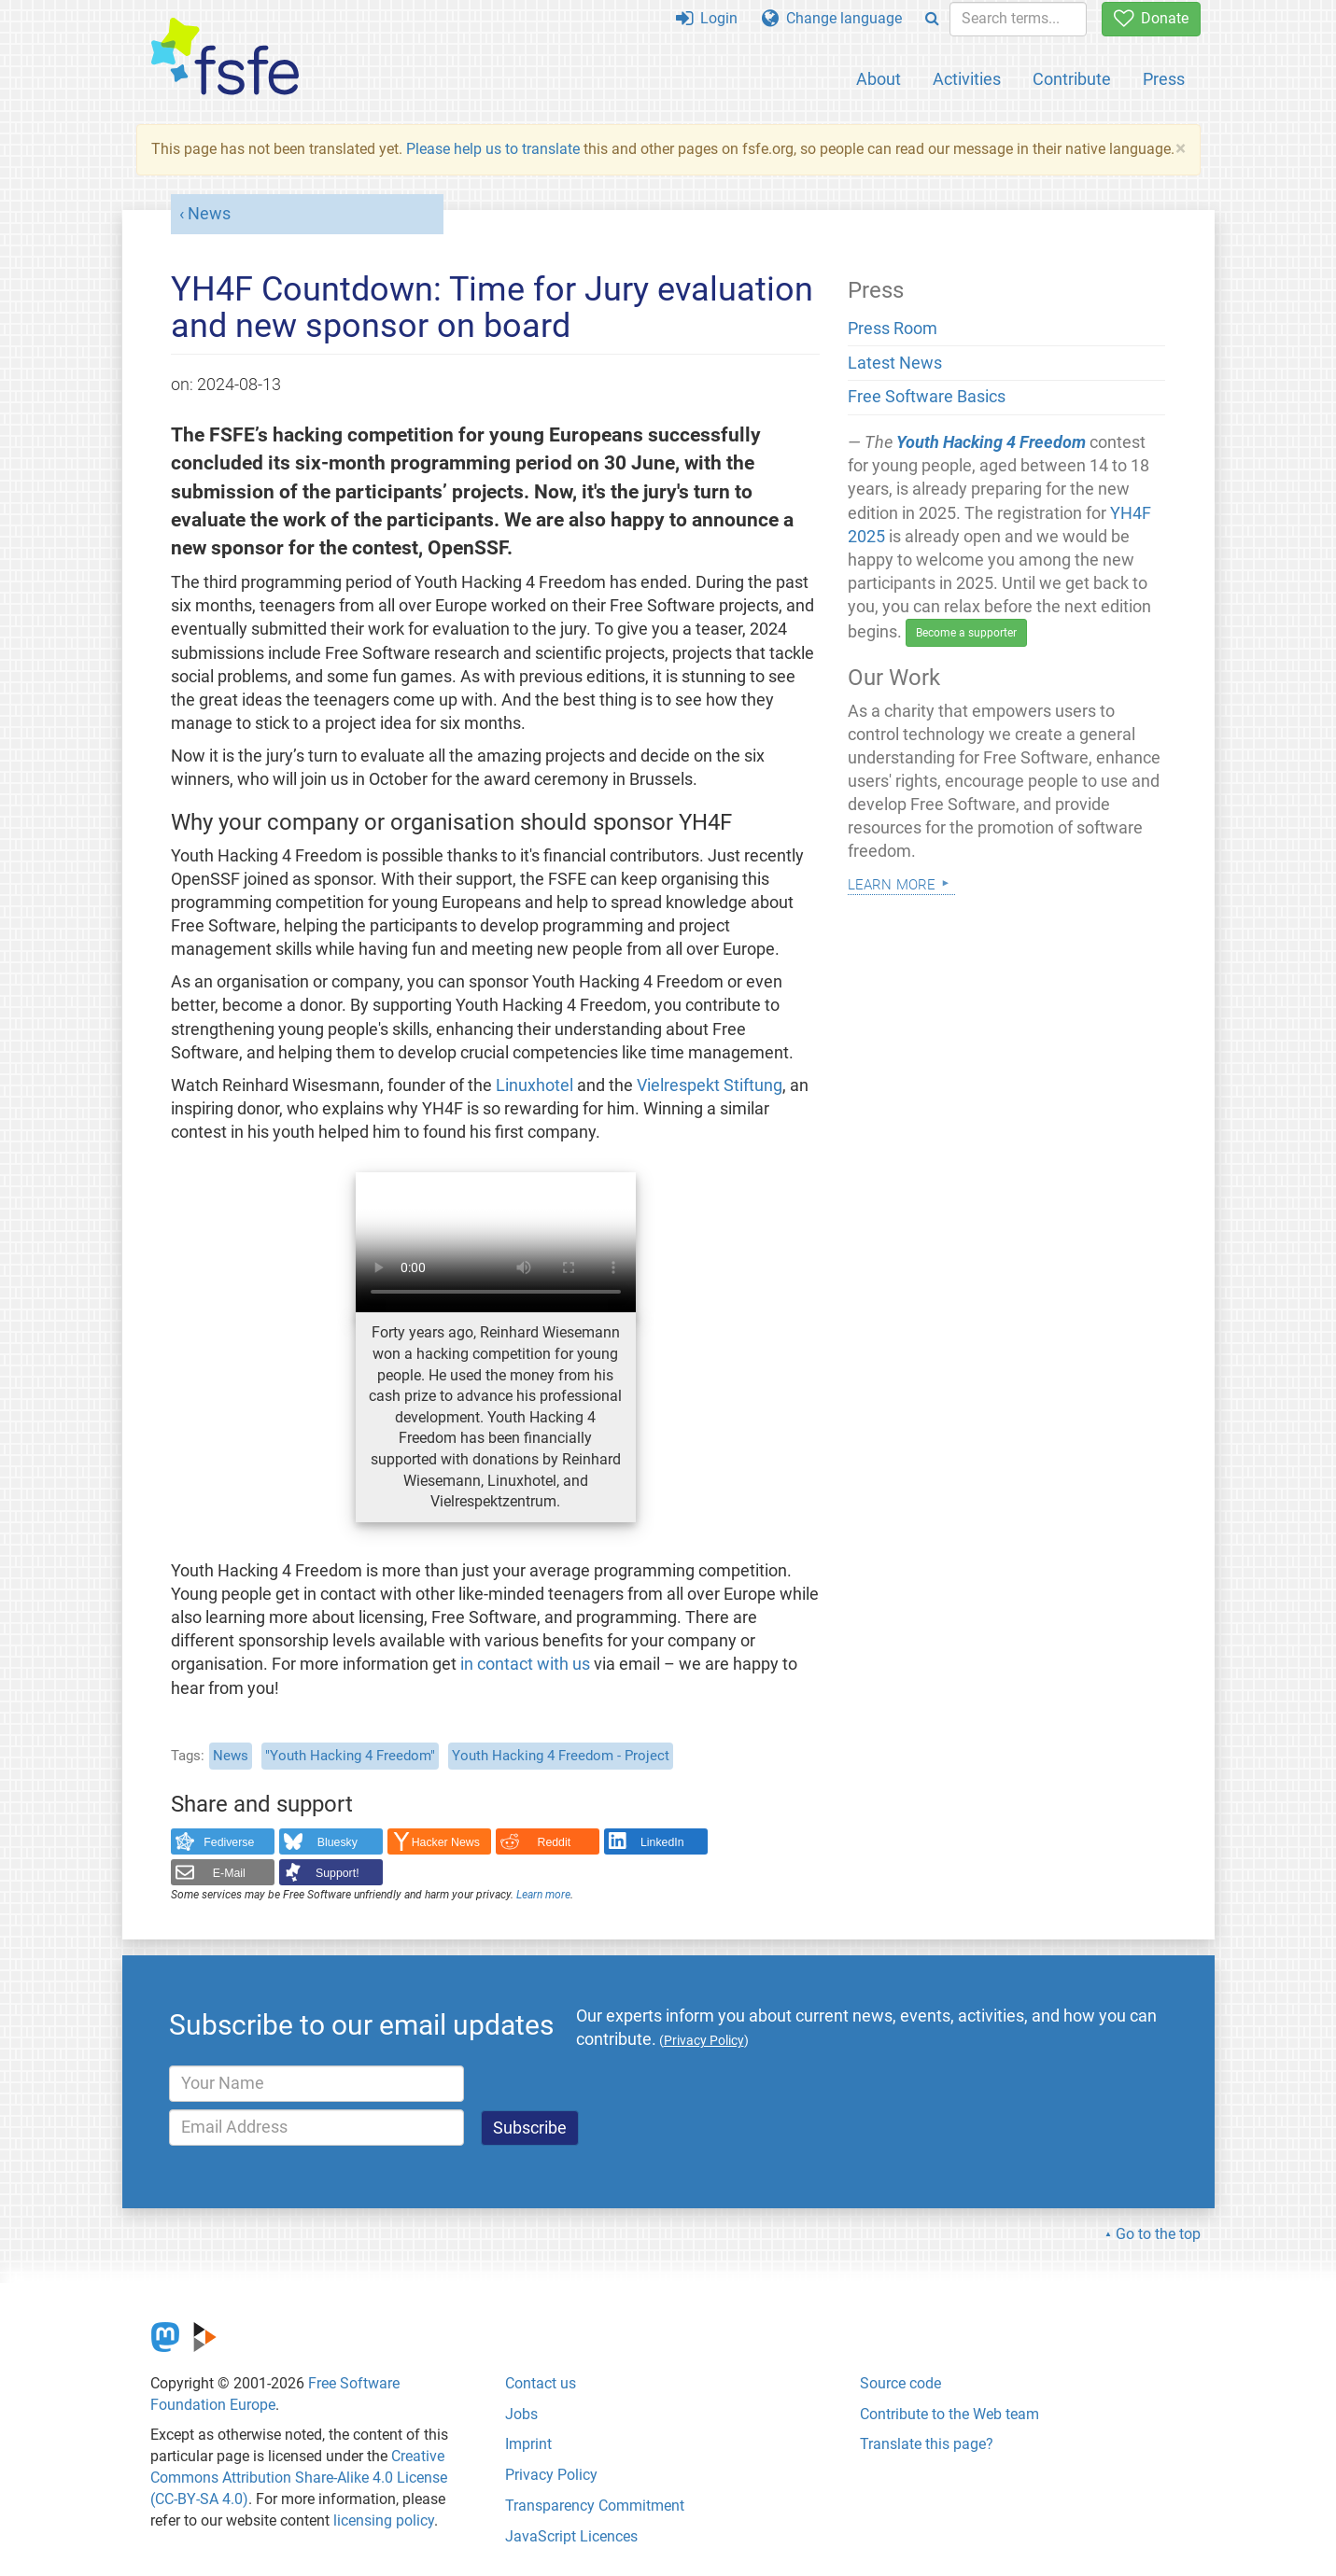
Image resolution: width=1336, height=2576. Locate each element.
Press (1164, 79)
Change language (832, 18)
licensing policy (383, 2520)
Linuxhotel (534, 1085)
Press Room (892, 328)
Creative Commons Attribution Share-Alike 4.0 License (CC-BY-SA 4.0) (298, 2477)
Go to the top (1158, 2234)
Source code (900, 2383)
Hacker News (446, 1842)
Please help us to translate (493, 149)
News (209, 213)
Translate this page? (926, 2444)
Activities (967, 79)
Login (707, 18)
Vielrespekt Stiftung (709, 1085)
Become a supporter (966, 632)
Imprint (528, 2444)
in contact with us (525, 1664)
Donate (1151, 18)
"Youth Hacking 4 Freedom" (350, 1755)
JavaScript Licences (571, 2536)
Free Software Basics (927, 396)
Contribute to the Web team (949, 2414)
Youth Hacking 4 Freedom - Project (560, 1755)
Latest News (895, 363)
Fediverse (229, 1842)
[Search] (932, 19)
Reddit (554, 1842)
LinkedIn (662, 1842)
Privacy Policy (551, 2475)
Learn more (543, 1894)
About (878, 79)
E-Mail (229, 1873)
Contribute (1072, 79)
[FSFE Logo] (225, 57)
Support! (337, 1873)
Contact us (540, 2383)
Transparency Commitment (594, 2505)
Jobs (521, 2414)
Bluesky (337, 1842)
